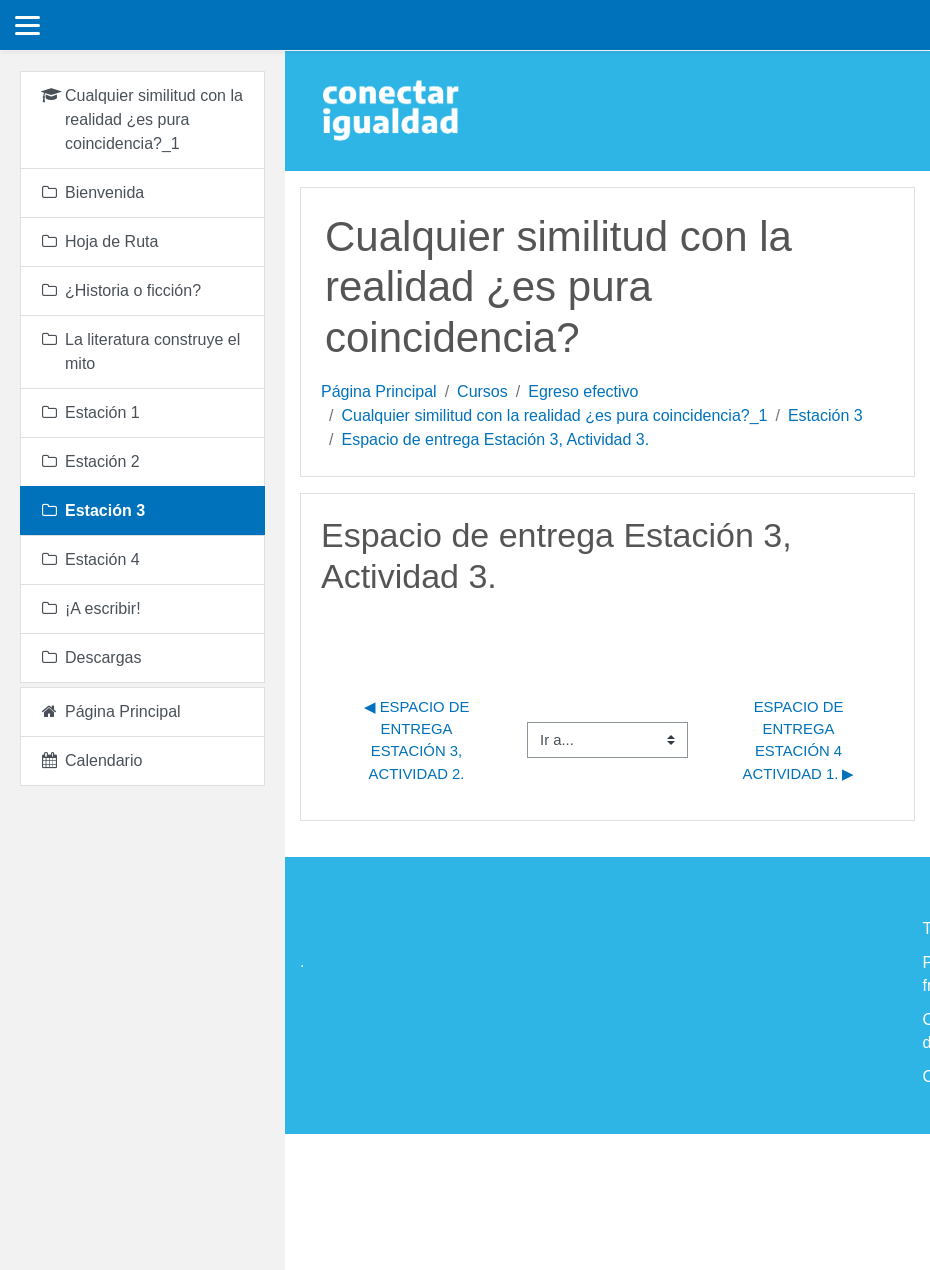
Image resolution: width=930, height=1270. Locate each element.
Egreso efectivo (583, 391)
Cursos (482, 391)
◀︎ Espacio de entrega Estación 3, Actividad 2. (419, 740)
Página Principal (379, 391)
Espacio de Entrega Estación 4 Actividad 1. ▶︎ (799, 740)
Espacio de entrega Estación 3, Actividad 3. (495, 439)
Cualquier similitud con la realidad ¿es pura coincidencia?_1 (554, 415)
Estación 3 (825, 415)
